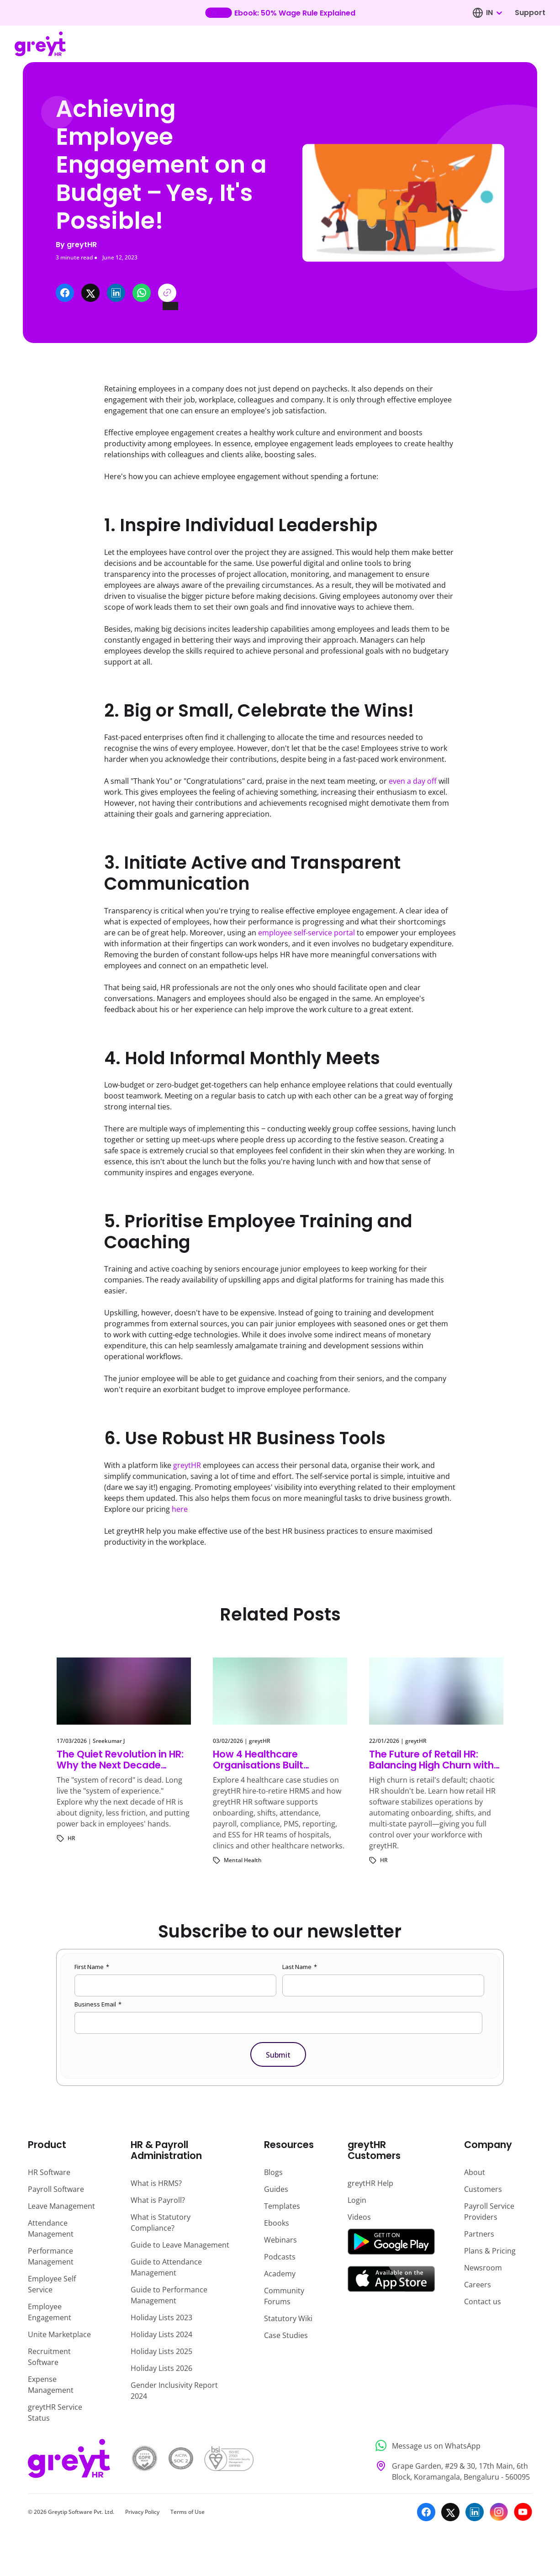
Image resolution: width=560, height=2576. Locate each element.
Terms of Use (187, 2512)
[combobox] (494, 12)
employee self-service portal (306, 933)
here (180, 1509)
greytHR (187, 1465)
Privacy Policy (142, 2512)
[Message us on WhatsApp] (451, 2445)
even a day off (413, 781)
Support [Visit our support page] (530, 12)
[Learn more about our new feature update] (280, 12)
